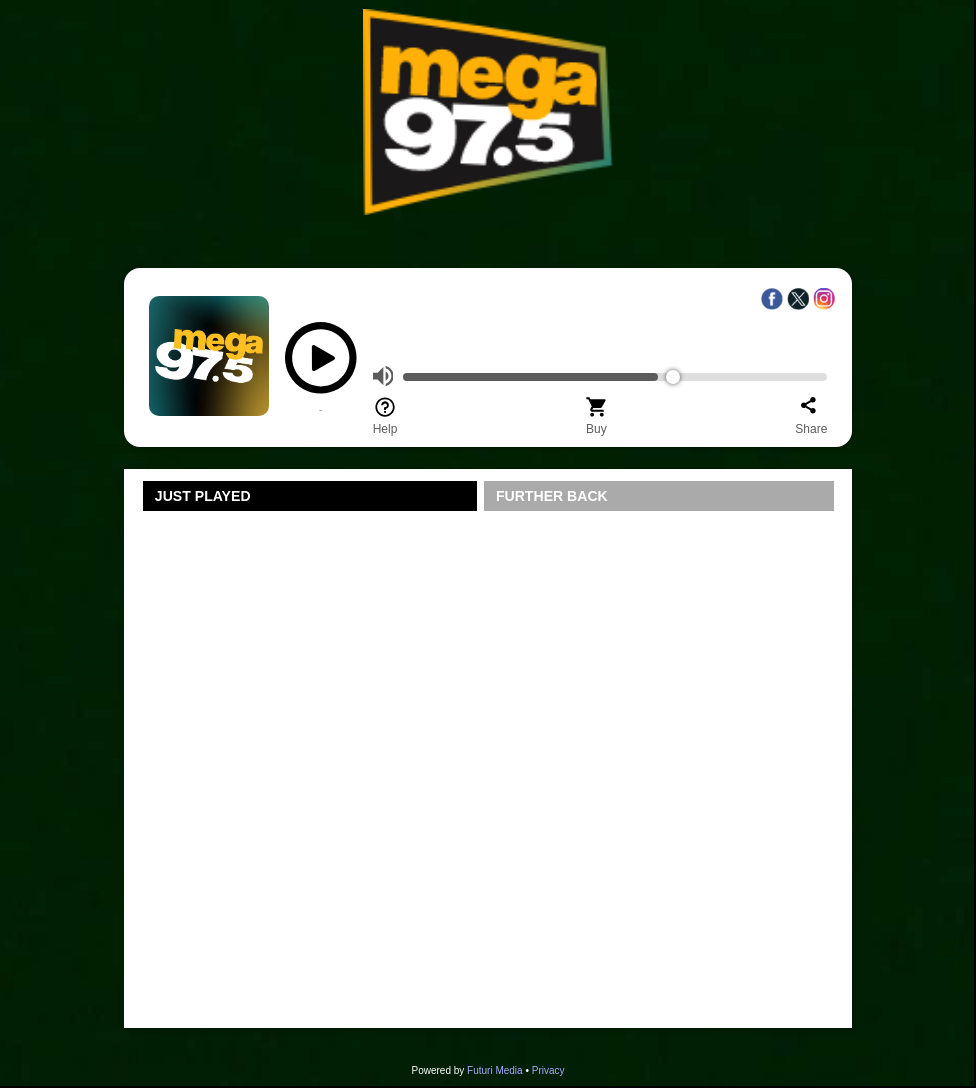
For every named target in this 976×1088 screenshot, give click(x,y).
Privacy (548, 1070)
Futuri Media (495, 1070)
